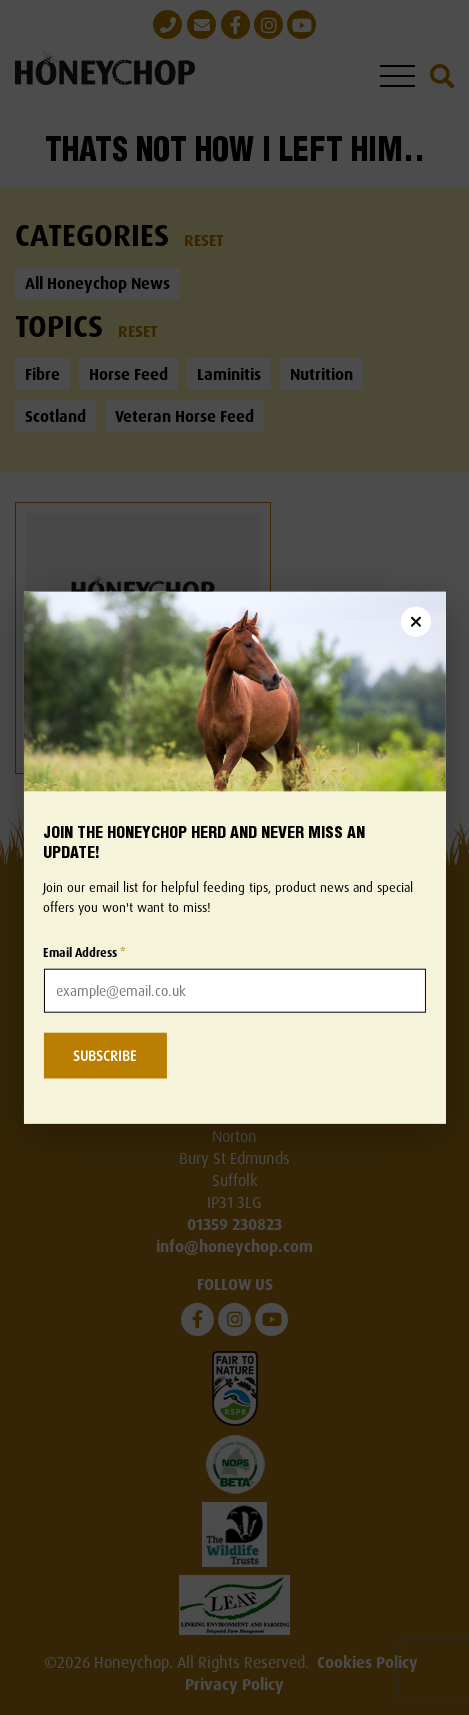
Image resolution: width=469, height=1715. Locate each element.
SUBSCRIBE (104, 1055)
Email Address (84, 952)
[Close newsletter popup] (416, 621)
